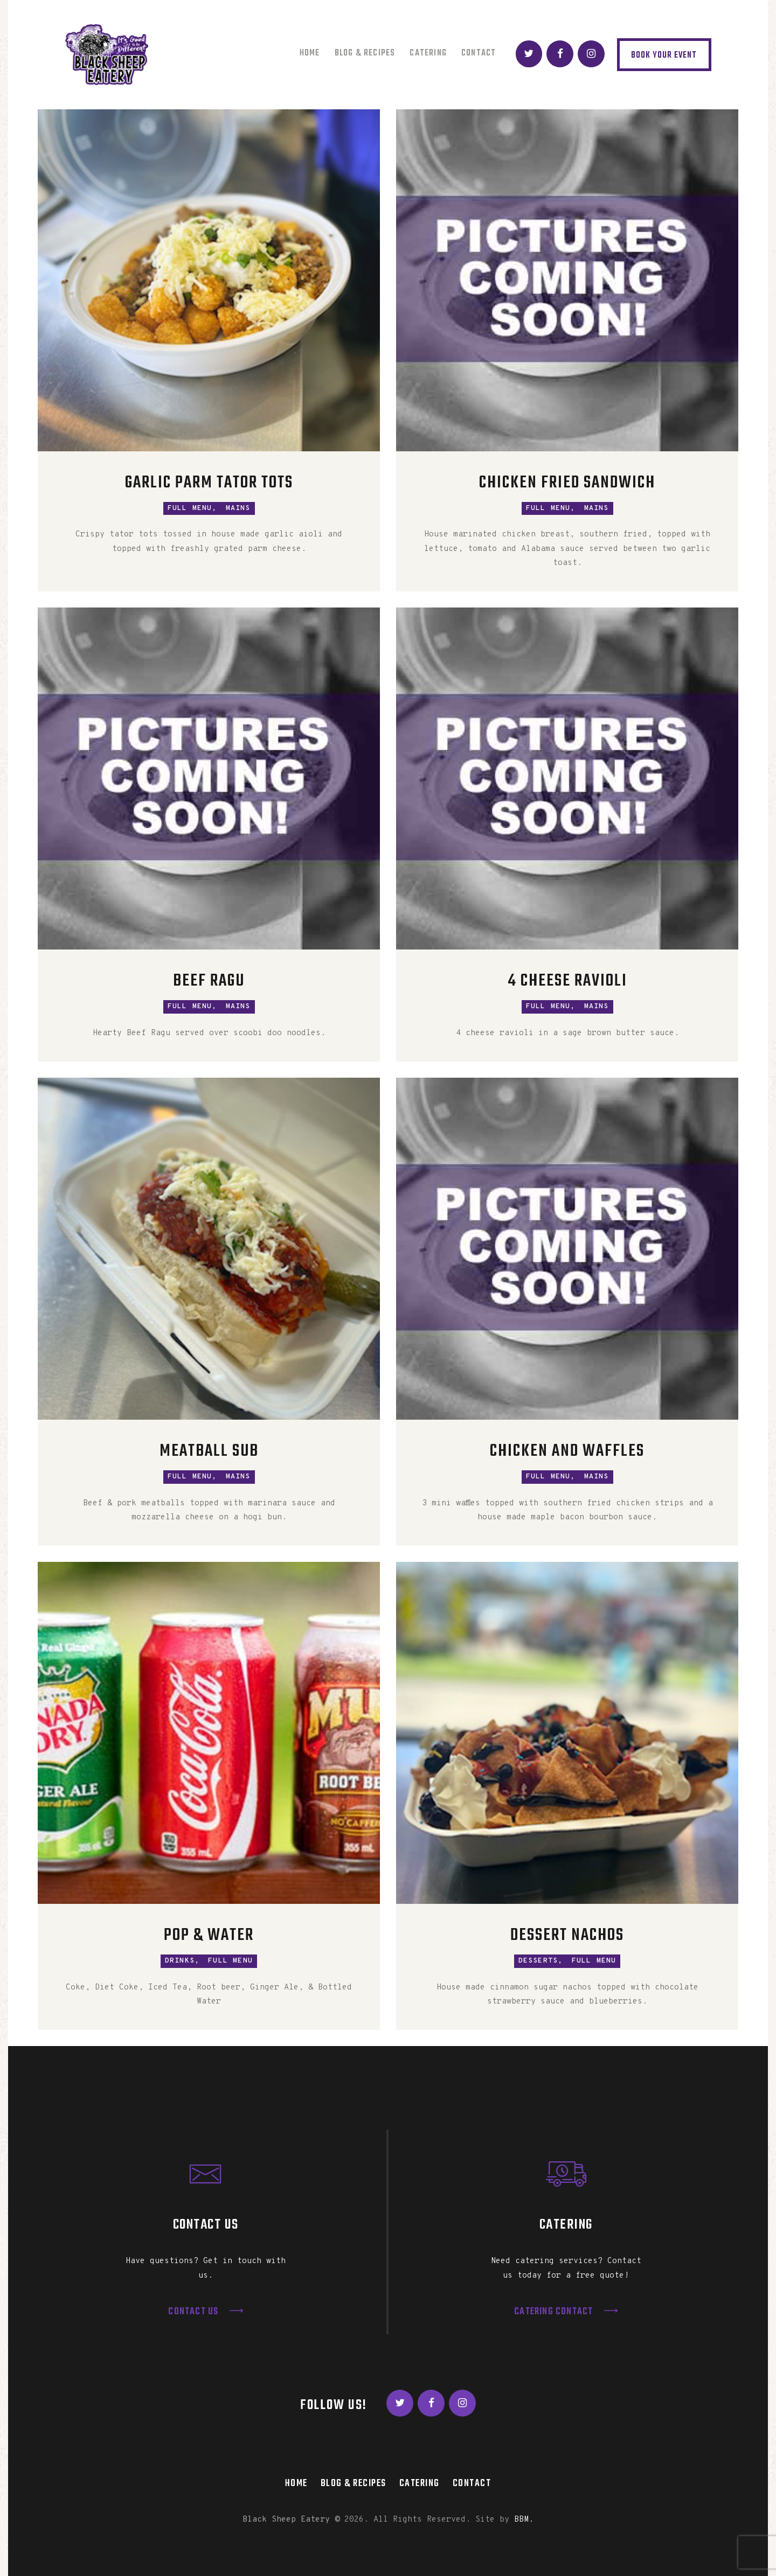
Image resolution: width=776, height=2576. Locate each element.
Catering (419, 2483)
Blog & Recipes (353, 2483)
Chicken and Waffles (567, 1452)
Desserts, (540, 1961)
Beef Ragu (209, 982)
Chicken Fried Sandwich (567, 483)
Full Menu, (192, 508)
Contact (472, 2483)
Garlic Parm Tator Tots (209, 483)
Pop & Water (209, 1936)
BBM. (524, 2520)
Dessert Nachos (567, 1936)
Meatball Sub (209, 1452)
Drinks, (182, 1961)
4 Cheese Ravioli (567, 982)
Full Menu (230, 1961)
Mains (238, 508)
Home (296, 2483)
